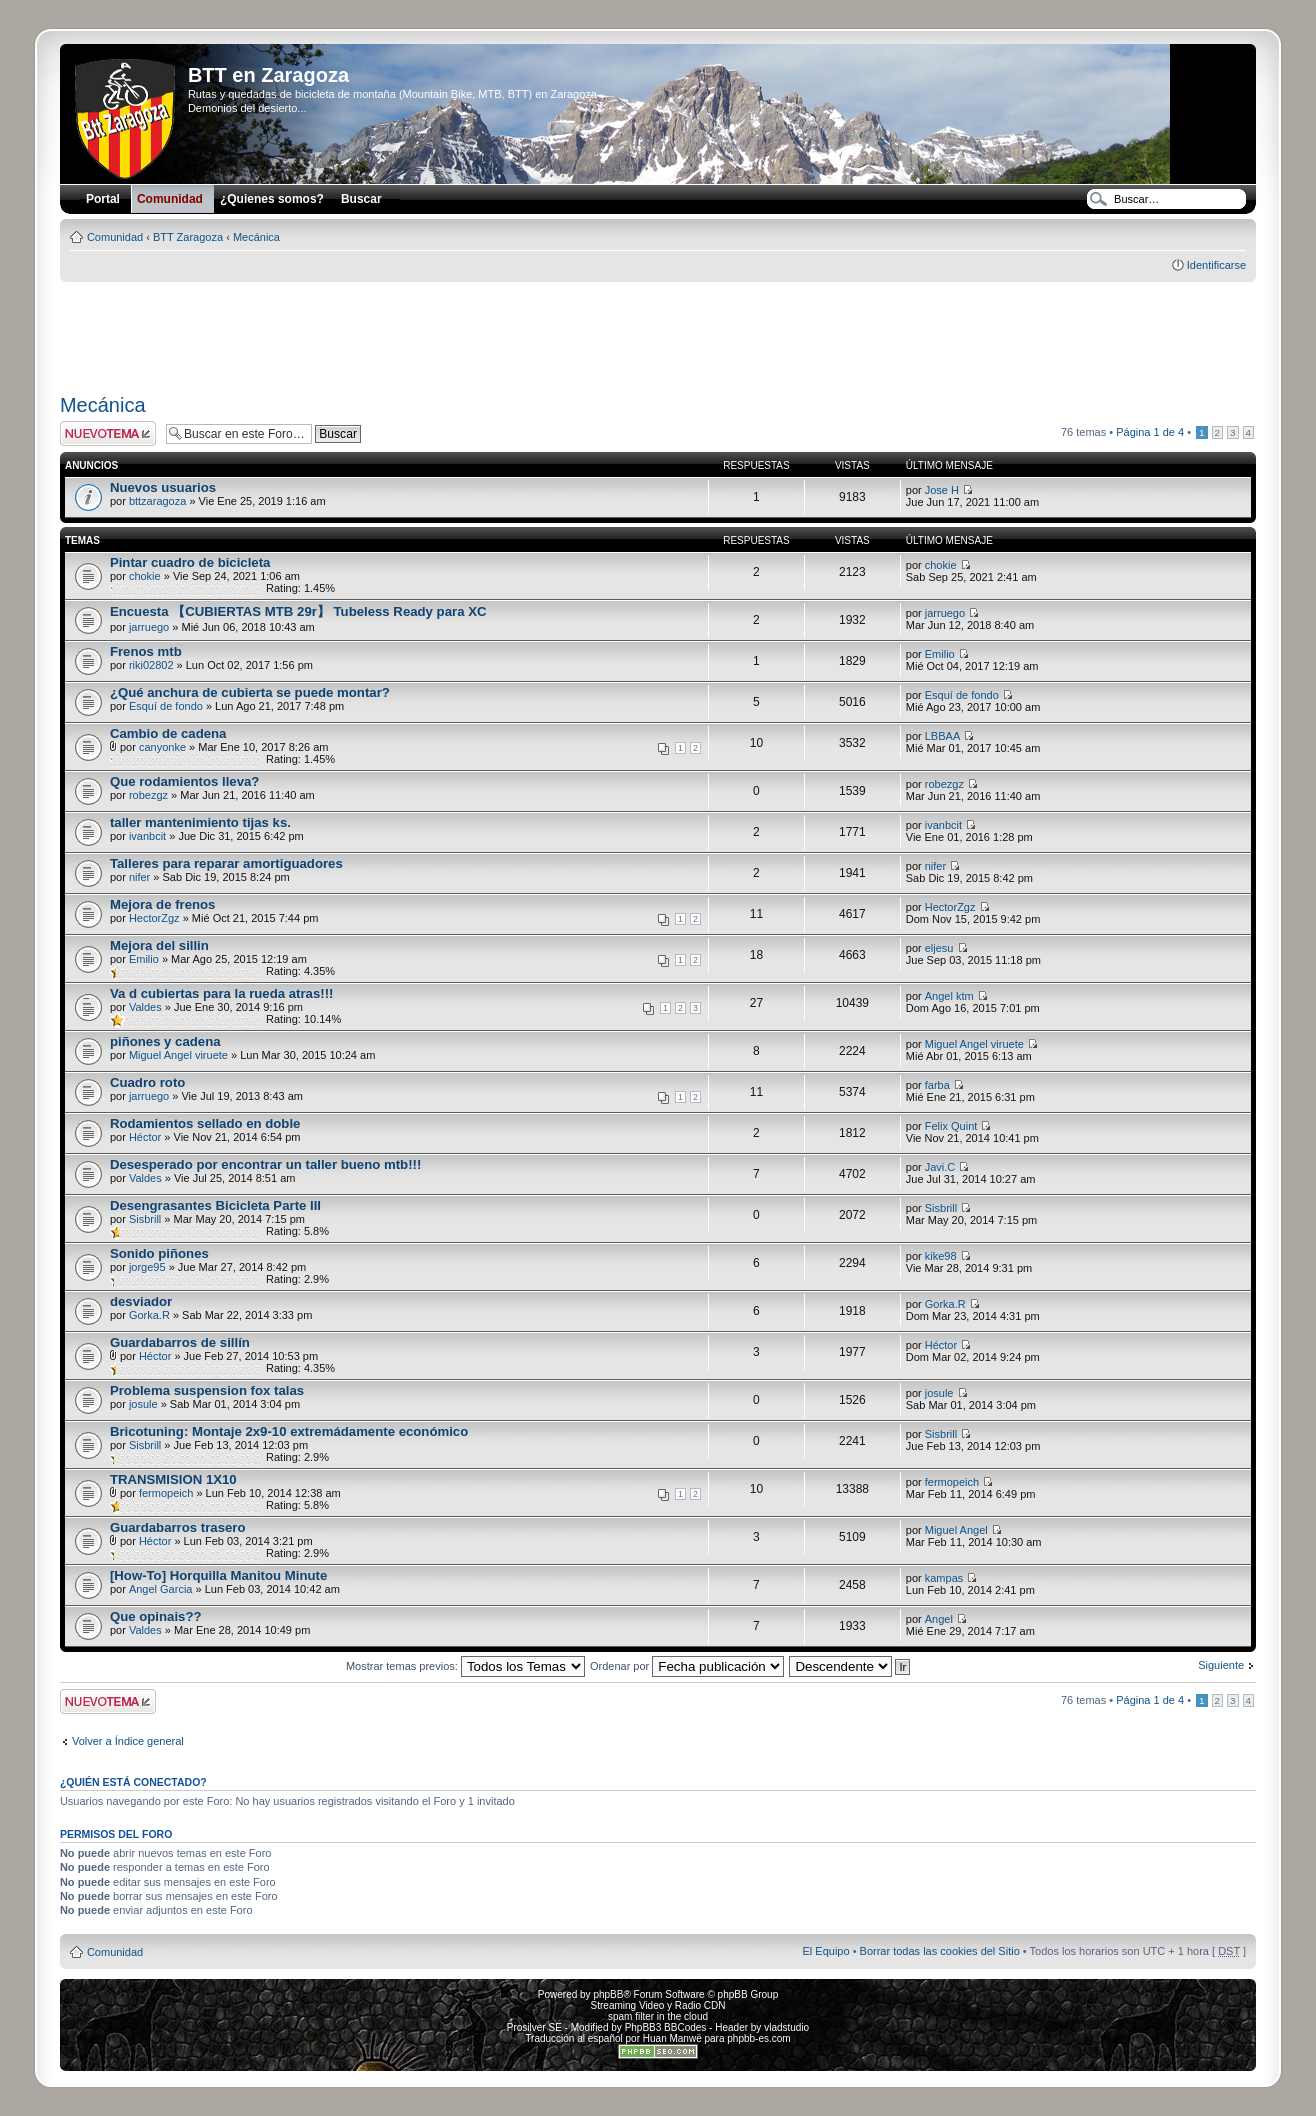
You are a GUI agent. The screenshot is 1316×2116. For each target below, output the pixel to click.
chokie (145, 576)
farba (937, 1085)
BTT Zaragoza (188, 237)
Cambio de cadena (168, 733)
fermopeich (166, 1493)
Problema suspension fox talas (207, 1390)
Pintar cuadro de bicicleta (190, 562)
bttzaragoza (157, 501)
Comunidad (115, 237)
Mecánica (256, 237)
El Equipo (826, 1951)
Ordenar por (687, 1666)
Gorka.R (149, 1315)
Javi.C (940, 1167)
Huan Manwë (672, 2038)
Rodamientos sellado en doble (205, 1123)
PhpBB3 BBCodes (666, 2027)
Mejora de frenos (163, 904)
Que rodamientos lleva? (185, 781)
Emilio (940, 654)
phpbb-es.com (758, 2038)
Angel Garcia (161, 1589)
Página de (1150, 432)
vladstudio (786, 2027)
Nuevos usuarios (163, 487)
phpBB (608, 1994)
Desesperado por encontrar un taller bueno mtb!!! (265, 1164)
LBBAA (942, 736)
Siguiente (1221, 1665)
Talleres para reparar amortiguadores (226, 863)
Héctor (145, 1137)
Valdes (145, 1007)
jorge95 (147, 1267)
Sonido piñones (159, 1253)
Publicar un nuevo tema (108, 433)
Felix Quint (951, 1126)
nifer (139, 877)
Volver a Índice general (128, 1741)
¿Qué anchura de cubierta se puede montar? (250, 692)
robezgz (148, 795)
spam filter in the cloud (658, 2016)
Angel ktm (949, 996)
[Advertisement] (658, 331)
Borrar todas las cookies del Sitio (940, 1951)
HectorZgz (154, 918)
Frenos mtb (146, 651)
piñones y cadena (165, 1041)
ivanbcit (147, 836)
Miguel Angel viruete (178, 1055)
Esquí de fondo (166, 706)
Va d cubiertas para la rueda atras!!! (222, 993)
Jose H (942, 490)
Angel (939, 1619)
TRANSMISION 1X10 (173, 1479)
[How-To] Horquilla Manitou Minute (218, 1575)
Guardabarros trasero (178, 1527)
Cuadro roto (147, 1082)
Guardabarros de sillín (180, 1342)
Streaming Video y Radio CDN (658, 2005)
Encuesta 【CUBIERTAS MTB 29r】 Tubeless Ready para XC (298, 611)
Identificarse (1216, 265)
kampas (944, 1578)
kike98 (941, 1256)
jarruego (149, 627)
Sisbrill (145, 1219)
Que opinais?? (156, 1616)
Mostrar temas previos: (465, 1666)
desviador (141, 1301)
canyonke (162, 747)
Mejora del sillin (159, 945)
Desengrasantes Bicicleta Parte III (215, 1205)
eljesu (939, 948)
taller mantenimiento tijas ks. (200, 822)
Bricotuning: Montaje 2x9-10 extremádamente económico (289, 1431)
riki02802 (151, 665)
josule (143, 1404)
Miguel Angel (956, 1530)
